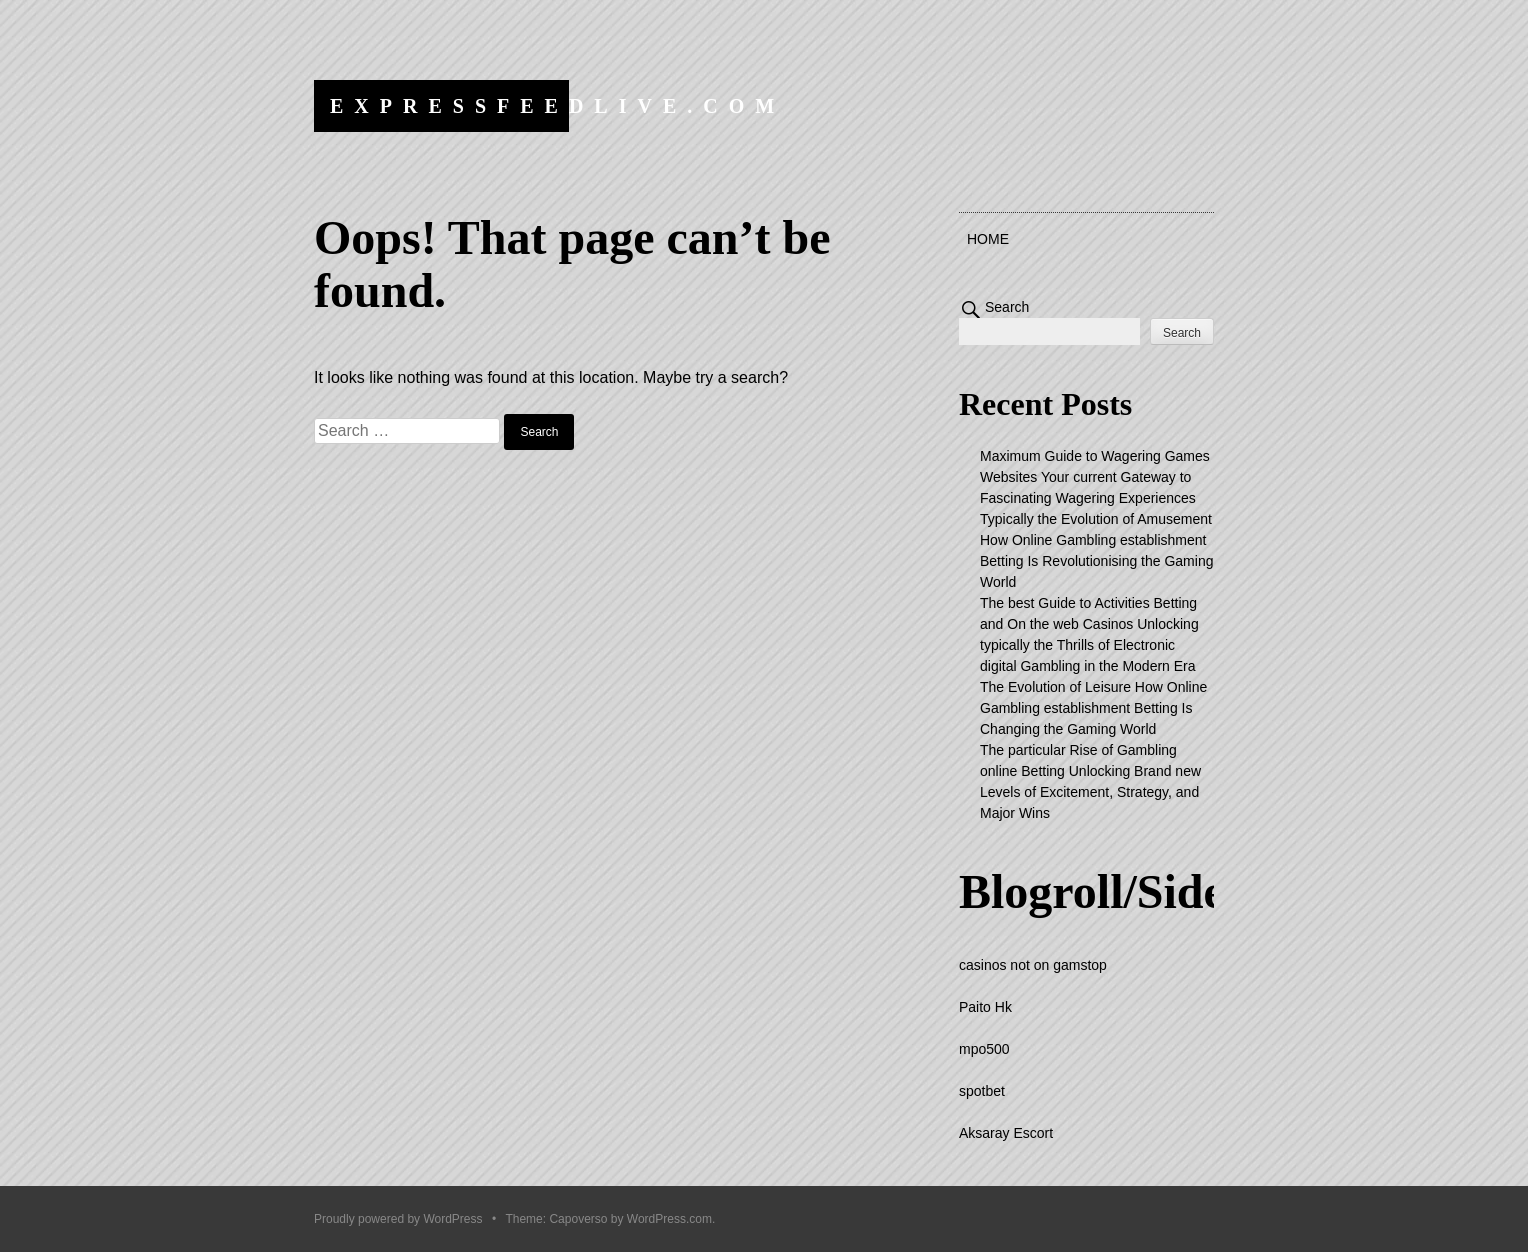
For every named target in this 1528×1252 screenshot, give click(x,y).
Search (1007, 307)
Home (988, 239)
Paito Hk (985, 1007)
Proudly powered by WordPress (398, 1219)
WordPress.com (669, 1219)
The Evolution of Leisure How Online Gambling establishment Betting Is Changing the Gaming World (1093, 708)
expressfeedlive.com (557, 106)
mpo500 (984, 1049)
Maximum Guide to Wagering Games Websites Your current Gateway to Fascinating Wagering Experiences (1095, 477)
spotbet (982, 1091)
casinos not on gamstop (1033, 965)
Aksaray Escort (1006, 1133)
